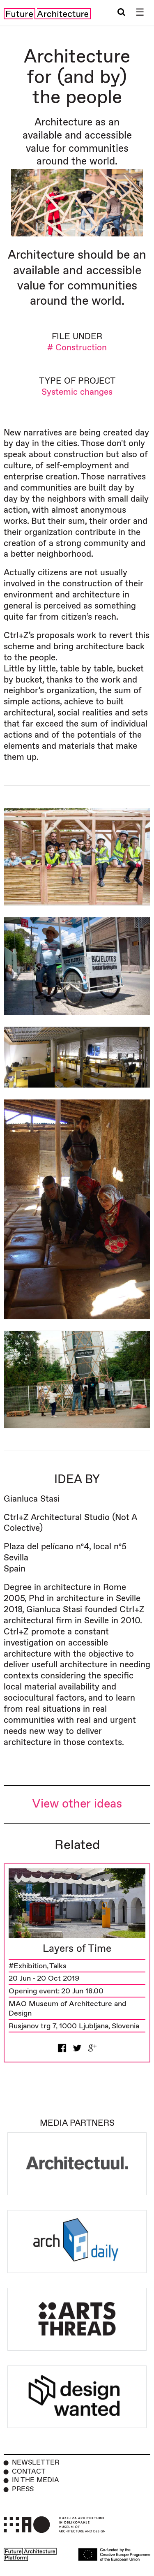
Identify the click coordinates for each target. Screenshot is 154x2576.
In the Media (35, 2480)
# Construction (77, 348)
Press (23, 2489)
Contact (29, 2471)
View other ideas (77, 1804)
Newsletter (35, 2462)
